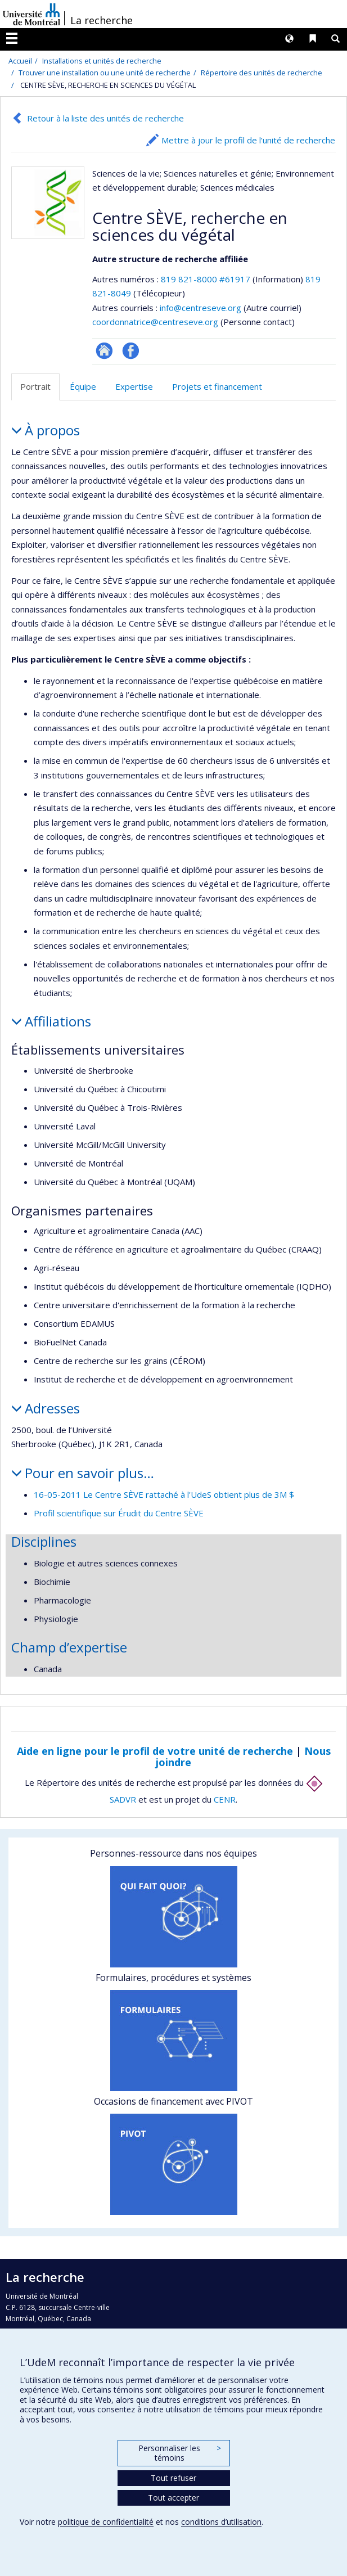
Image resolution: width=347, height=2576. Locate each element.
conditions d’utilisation (221, 2521)
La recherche (101, 20)
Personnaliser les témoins (179, 2453)
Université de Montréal (31, 14)
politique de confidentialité (106, 2521)
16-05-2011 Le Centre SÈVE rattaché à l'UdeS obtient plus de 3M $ (164, 1494)
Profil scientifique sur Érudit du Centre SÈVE (119, 1513)
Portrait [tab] (35, 386)
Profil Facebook (130, 350)
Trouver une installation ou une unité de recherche (105, 72)
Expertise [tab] (134, 386)
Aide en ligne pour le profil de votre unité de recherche (155, 1751)
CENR (225, 1799)
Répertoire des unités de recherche (261, 72)
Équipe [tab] (83, 386)
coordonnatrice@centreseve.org (155, 321)
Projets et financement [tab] (217, 386)
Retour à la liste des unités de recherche (105, 118)
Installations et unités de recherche (101, 61)
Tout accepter (173, 2497)
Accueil (20, 61)
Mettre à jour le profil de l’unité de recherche (248, 140)
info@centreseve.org (200, 307)
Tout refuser (173, 2478)
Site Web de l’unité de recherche (104, 350)
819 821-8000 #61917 (205, 279)
